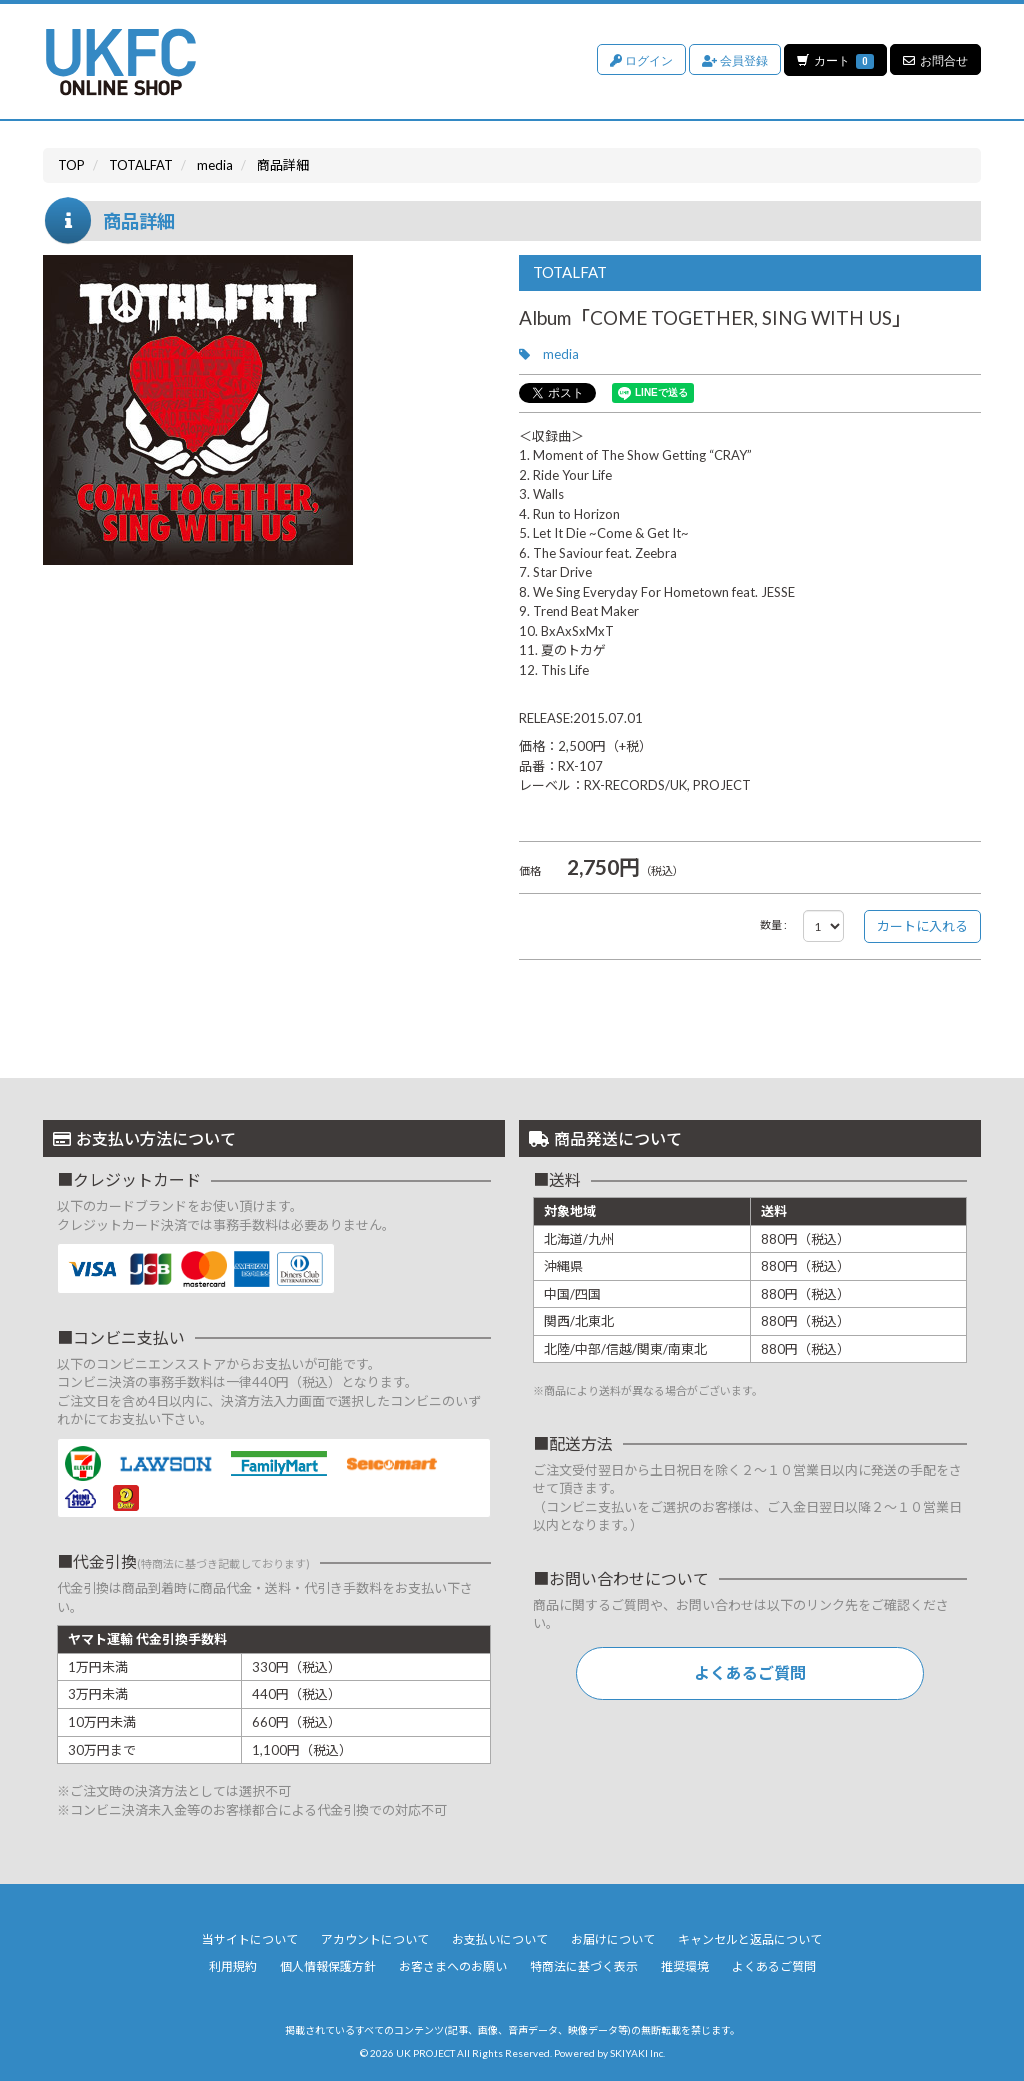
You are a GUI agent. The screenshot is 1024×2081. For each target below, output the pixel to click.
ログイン (640, 59)
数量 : (773, 924)
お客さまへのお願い (453, 1966)
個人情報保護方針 (328, 1966)
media (561, 354)
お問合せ (935, 59)
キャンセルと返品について (750, 1939)
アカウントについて (375, 1939)
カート (835, 59)
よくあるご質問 (750, 1672)
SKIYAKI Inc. (637, 2053)
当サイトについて (250, 1939)
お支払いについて (500, 1939)
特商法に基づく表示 (584, 1966)
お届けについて (613, 1939)
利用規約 (233, 1966)
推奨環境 (685, 1966)
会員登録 (734, 59)
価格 (530, 870)
